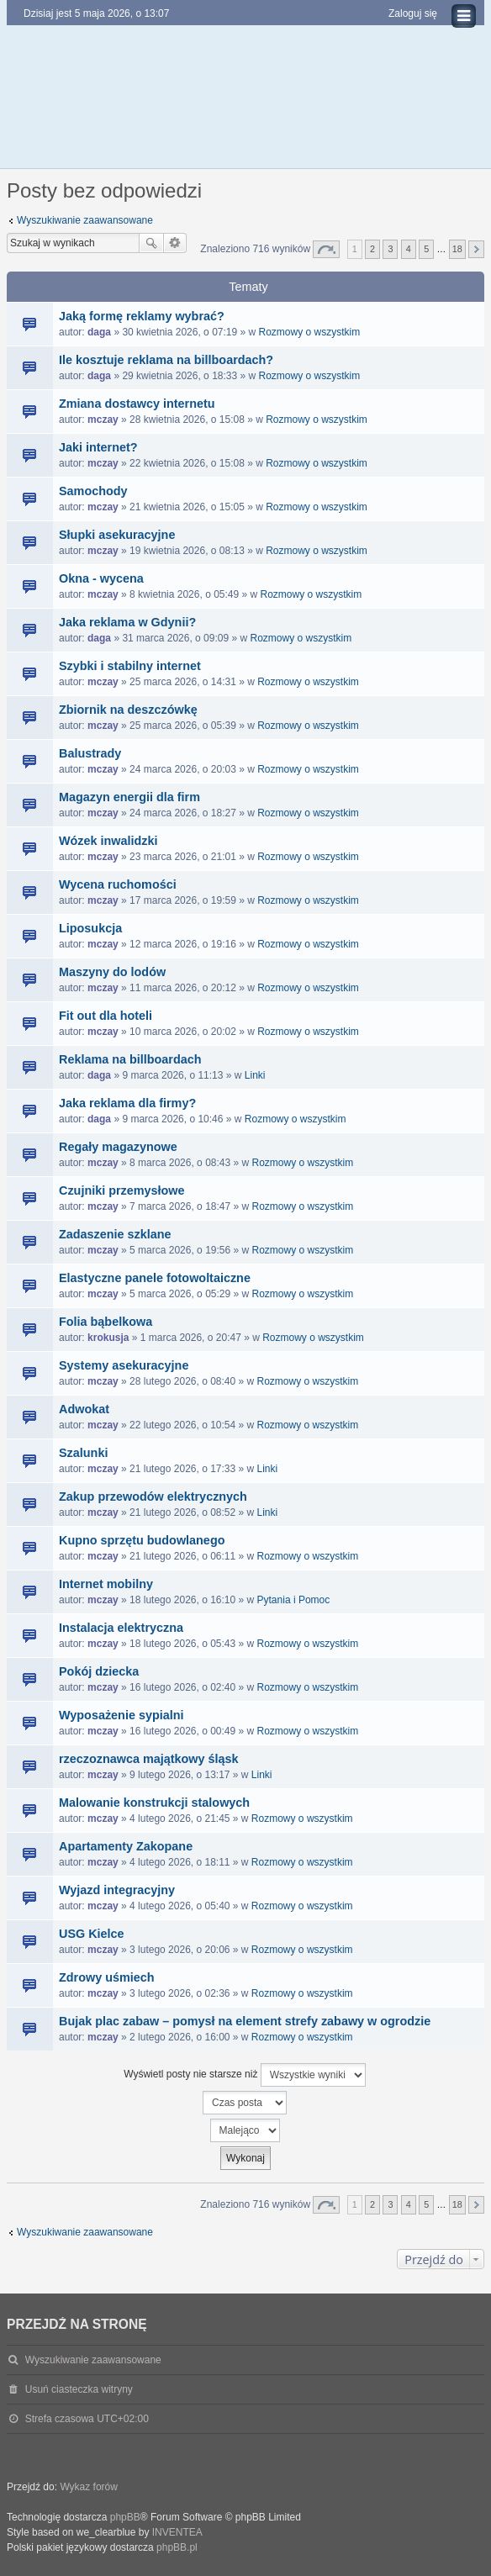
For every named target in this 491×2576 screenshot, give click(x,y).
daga (99, 332)
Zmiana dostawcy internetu (137, 403)
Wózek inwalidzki (108, 840)
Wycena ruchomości (118, 884)
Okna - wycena (101, 578)
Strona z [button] (326, 249)
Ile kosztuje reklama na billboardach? (166, 360)
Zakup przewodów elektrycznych (153, 1496)
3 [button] (390, 249)
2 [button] (372, 249)
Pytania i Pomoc (293, 1600)
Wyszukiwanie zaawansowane (85, 220)
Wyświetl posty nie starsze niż (245, 2075)
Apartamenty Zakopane (126, 1846)
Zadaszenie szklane (115, 1234)
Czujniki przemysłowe (122, 1190)
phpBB (125, 2517)
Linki (255, 1075)
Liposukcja (90, 928)
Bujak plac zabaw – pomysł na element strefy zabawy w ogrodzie (244, 2021)
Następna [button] (476, 249)
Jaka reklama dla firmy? (127, 1103)
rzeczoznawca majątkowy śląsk (149, 1759)
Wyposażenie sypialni (121, 1715)
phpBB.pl (177, 2547)
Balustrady (90, 753)
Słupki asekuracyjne (117, 534)
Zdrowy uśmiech (107, 1977)
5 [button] (426, 249)
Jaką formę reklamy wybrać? (141, 316)
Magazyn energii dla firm (129, 797)
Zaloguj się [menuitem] (412, 13)
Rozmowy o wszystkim (310, 332)
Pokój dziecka (99, 1671)
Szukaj (151, 243)
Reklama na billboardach (130, 1059)
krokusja (108, 1337)
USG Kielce (91, 1933)
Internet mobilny (106, 1584)
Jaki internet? (98, 447)
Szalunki (83, 1453)
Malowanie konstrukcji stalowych (154, 1802)
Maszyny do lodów (112, 972)
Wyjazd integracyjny (117, 1890)
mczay (103, 419)
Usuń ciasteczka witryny (79, 2389)
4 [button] (408, 249)
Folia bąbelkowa (105, 1321)
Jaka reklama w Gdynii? (127, 622)
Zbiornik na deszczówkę (128, 709)
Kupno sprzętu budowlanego (141, 1540)
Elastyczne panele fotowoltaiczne (155, 1278)
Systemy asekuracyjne (123, 1365)
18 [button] (457, 249)
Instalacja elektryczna (121, 1627)
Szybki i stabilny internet (130, 666)
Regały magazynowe (118, 1146)
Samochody (93, 491)
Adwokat (84, 1409)
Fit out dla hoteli (105, 1015)
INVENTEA (177, 2532)
